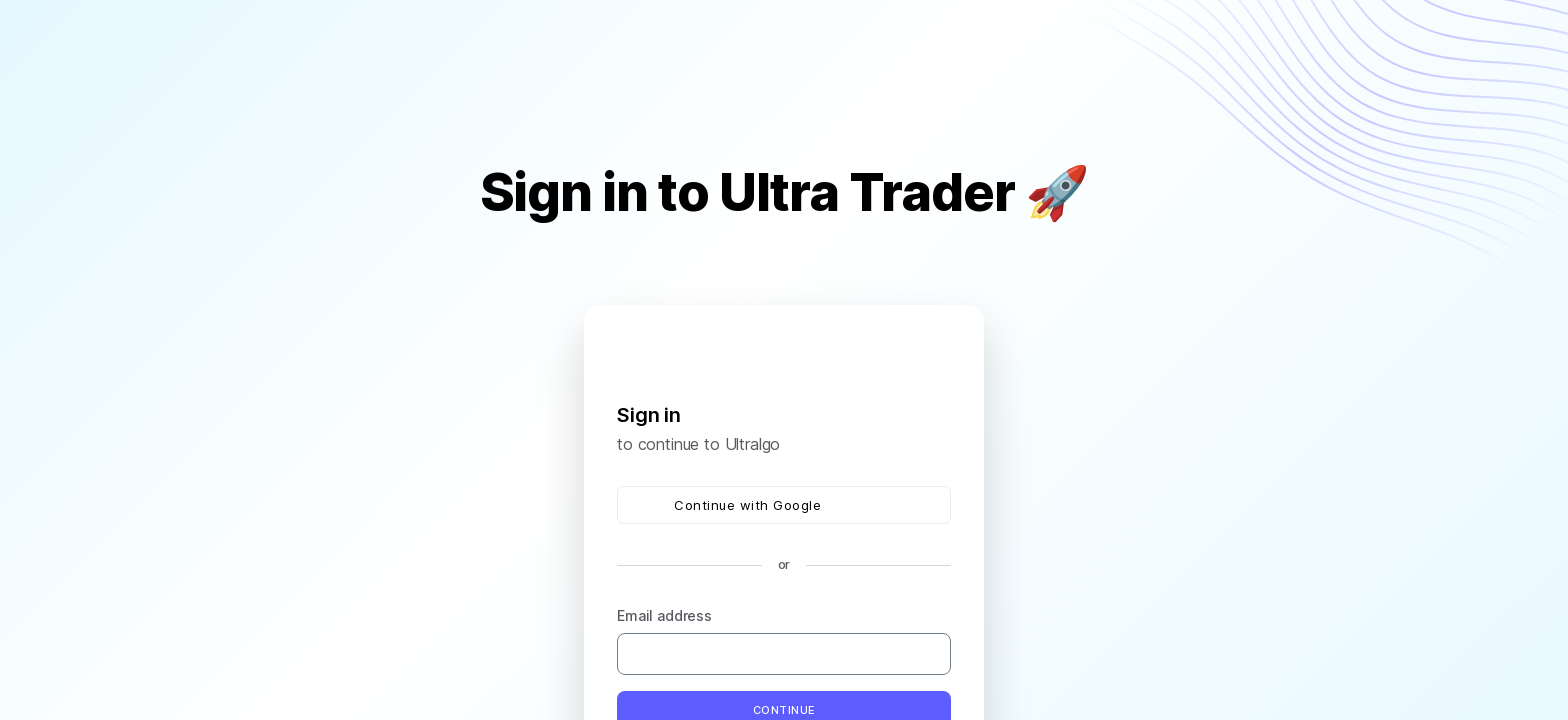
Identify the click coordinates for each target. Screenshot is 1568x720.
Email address (664, 615)
